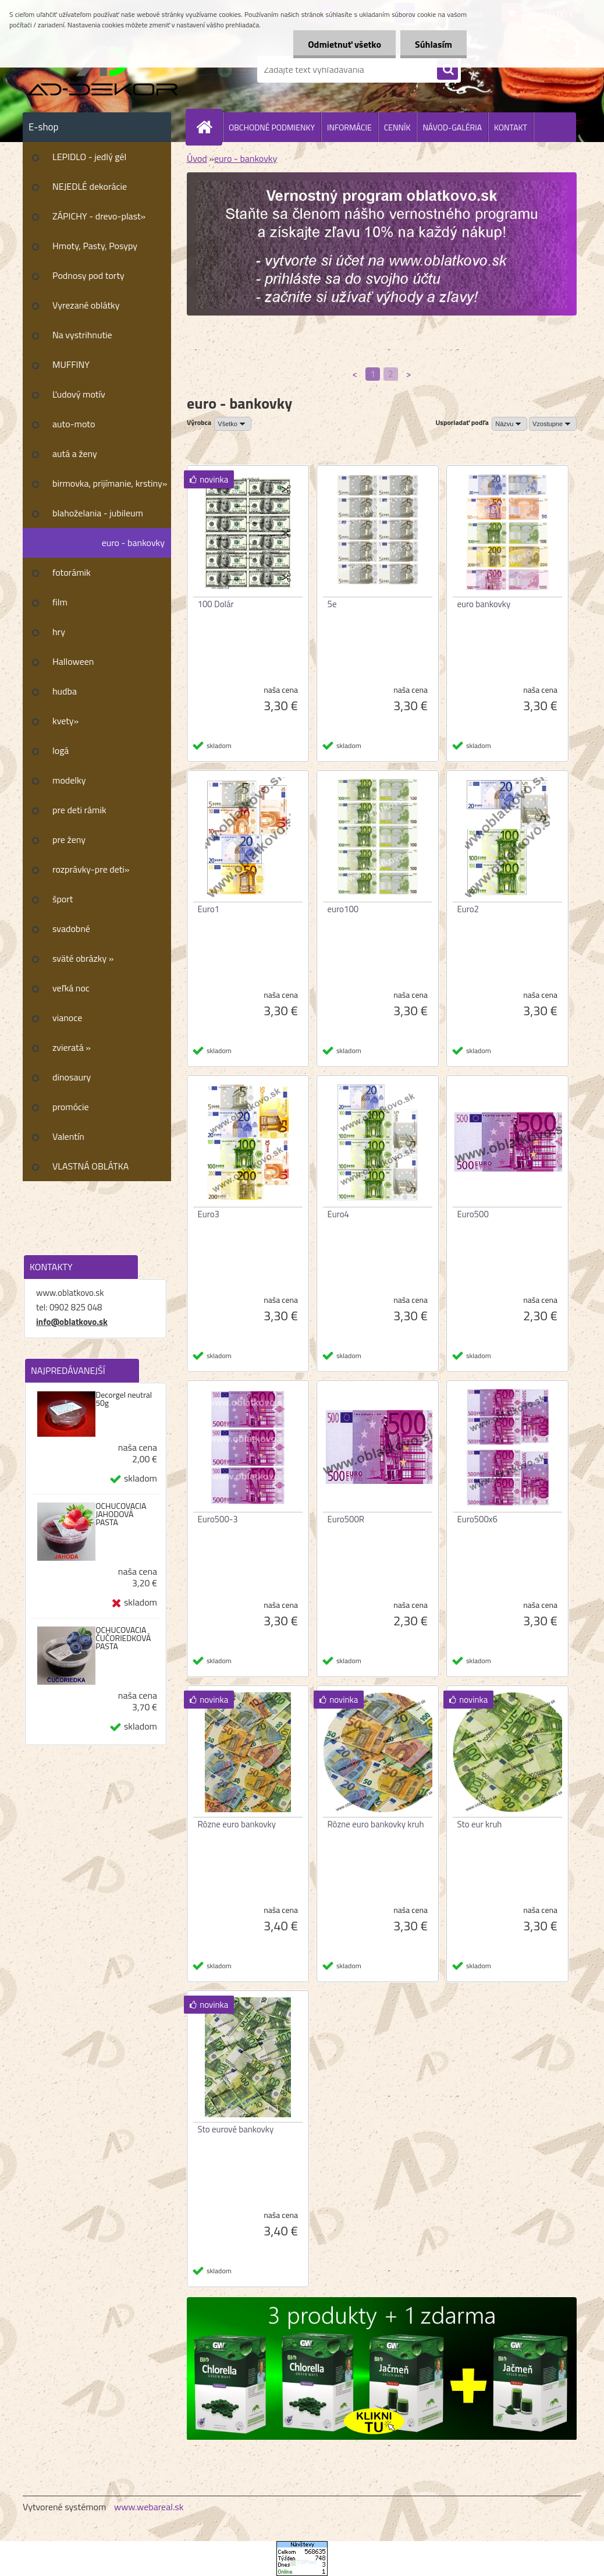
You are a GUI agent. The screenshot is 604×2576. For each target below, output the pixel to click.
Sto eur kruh (479, 1824)
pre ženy (69, 839)
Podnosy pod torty (88, 275)
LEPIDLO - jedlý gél (89, 157)
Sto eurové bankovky (236, 2129)
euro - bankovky (133, 543)
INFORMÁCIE (349, 127)
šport (62, 899)
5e (332, 604)
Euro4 (339, 1214)
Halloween (73, 661)
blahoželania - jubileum (97, 513)
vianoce (67, 1018)
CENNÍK (397, 127)
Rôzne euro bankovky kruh (376, 1824)
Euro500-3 (218, 1519)
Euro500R (346, 1519)
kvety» (65, 721)
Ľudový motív (78, 394)
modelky (69, 780)
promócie (70, 1107)
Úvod (197, 158)
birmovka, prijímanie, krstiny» (109, 483)
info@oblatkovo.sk (72, 1321)
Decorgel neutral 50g (123, 1399)
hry (58, 632)
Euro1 (209, 909)
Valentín (68, 1136)
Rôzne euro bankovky (237, 1824)
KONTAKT (510, 127)
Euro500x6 (477, 1519)
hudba (64, 691)
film (59, 602)
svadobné (71, 929)
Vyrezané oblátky (85, 305)
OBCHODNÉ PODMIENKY (272, 127)
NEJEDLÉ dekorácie (89, 186)
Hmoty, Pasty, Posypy (94, 246)
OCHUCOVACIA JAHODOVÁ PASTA (120, 1514)
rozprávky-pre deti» (90, 869)
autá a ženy (74, 453)
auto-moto (73, 424)
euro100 (343, 909)
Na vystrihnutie (82, 335)
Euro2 (468, 909)
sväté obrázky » (82, 958)
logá (60, 750)
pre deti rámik (79, 810)
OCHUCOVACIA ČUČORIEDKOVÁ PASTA (123, 1638)
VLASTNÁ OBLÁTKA (90, 1166)
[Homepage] (209, 126)
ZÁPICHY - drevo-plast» (98, 216)
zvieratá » (71, 1047)
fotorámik (71, 572)
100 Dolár (216, 604)
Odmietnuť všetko (344, 44)
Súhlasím (433, 44)
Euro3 (209, 1214)
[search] (447, 70)
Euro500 (473, 1214)
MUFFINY (71, 364)
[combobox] (509, 424)
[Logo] (103, 69)
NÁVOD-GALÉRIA (452, 127)
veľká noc (71, 988)
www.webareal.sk (149, 2507)
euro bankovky (484, 604)
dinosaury (71, 1077)
